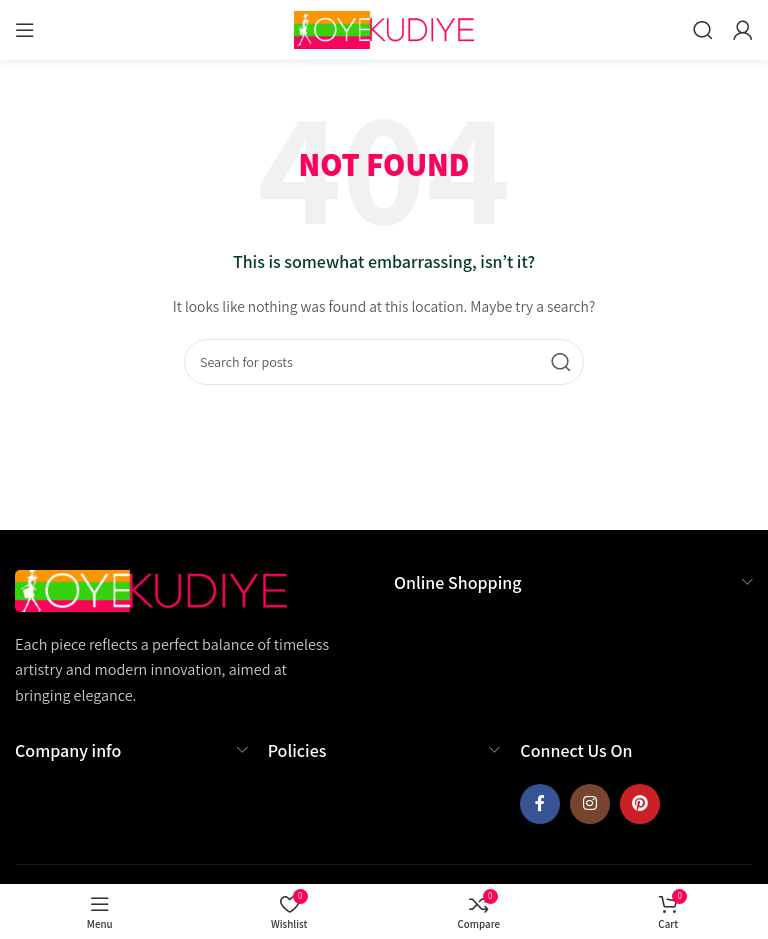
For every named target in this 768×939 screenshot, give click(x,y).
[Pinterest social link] (640, 804)
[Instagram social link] (590, 804)
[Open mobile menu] (25, 30)
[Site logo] (384, 29)
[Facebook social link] (540, 804)
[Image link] (151, 589)
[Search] (703, 30)
